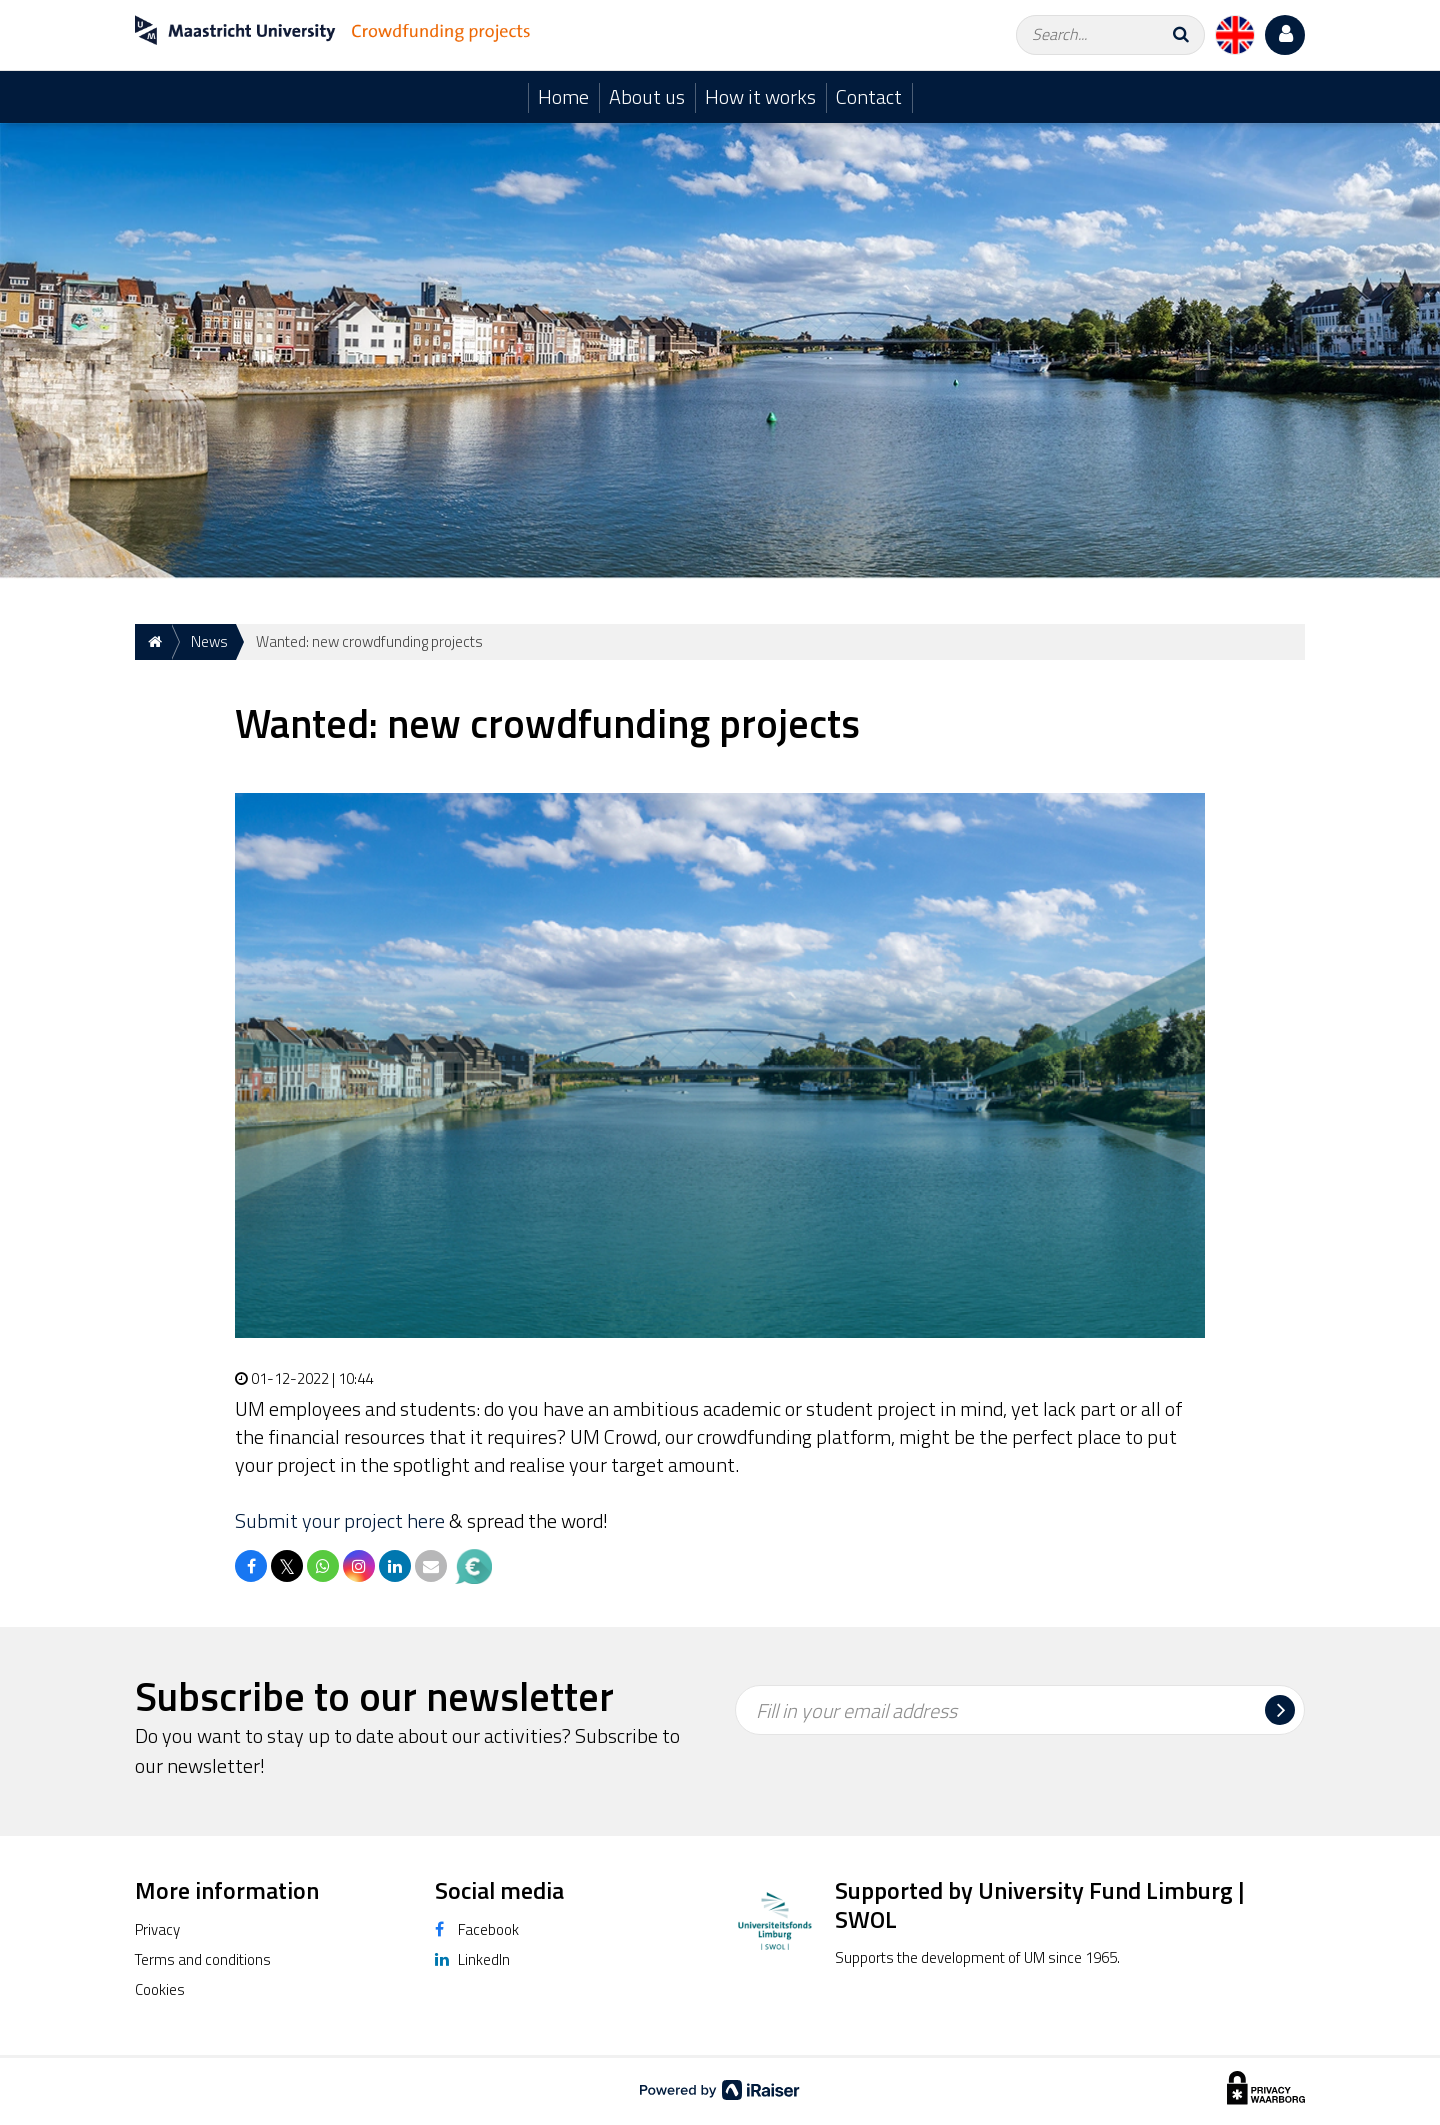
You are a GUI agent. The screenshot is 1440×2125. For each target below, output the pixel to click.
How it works (760, 96)
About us (647, 96)
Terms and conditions (203, 1959)
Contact (869, 96)
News (209, 641)
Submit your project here (340, 1520)
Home (563, 96)
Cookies (160, 1989)
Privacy (157, 1929)
